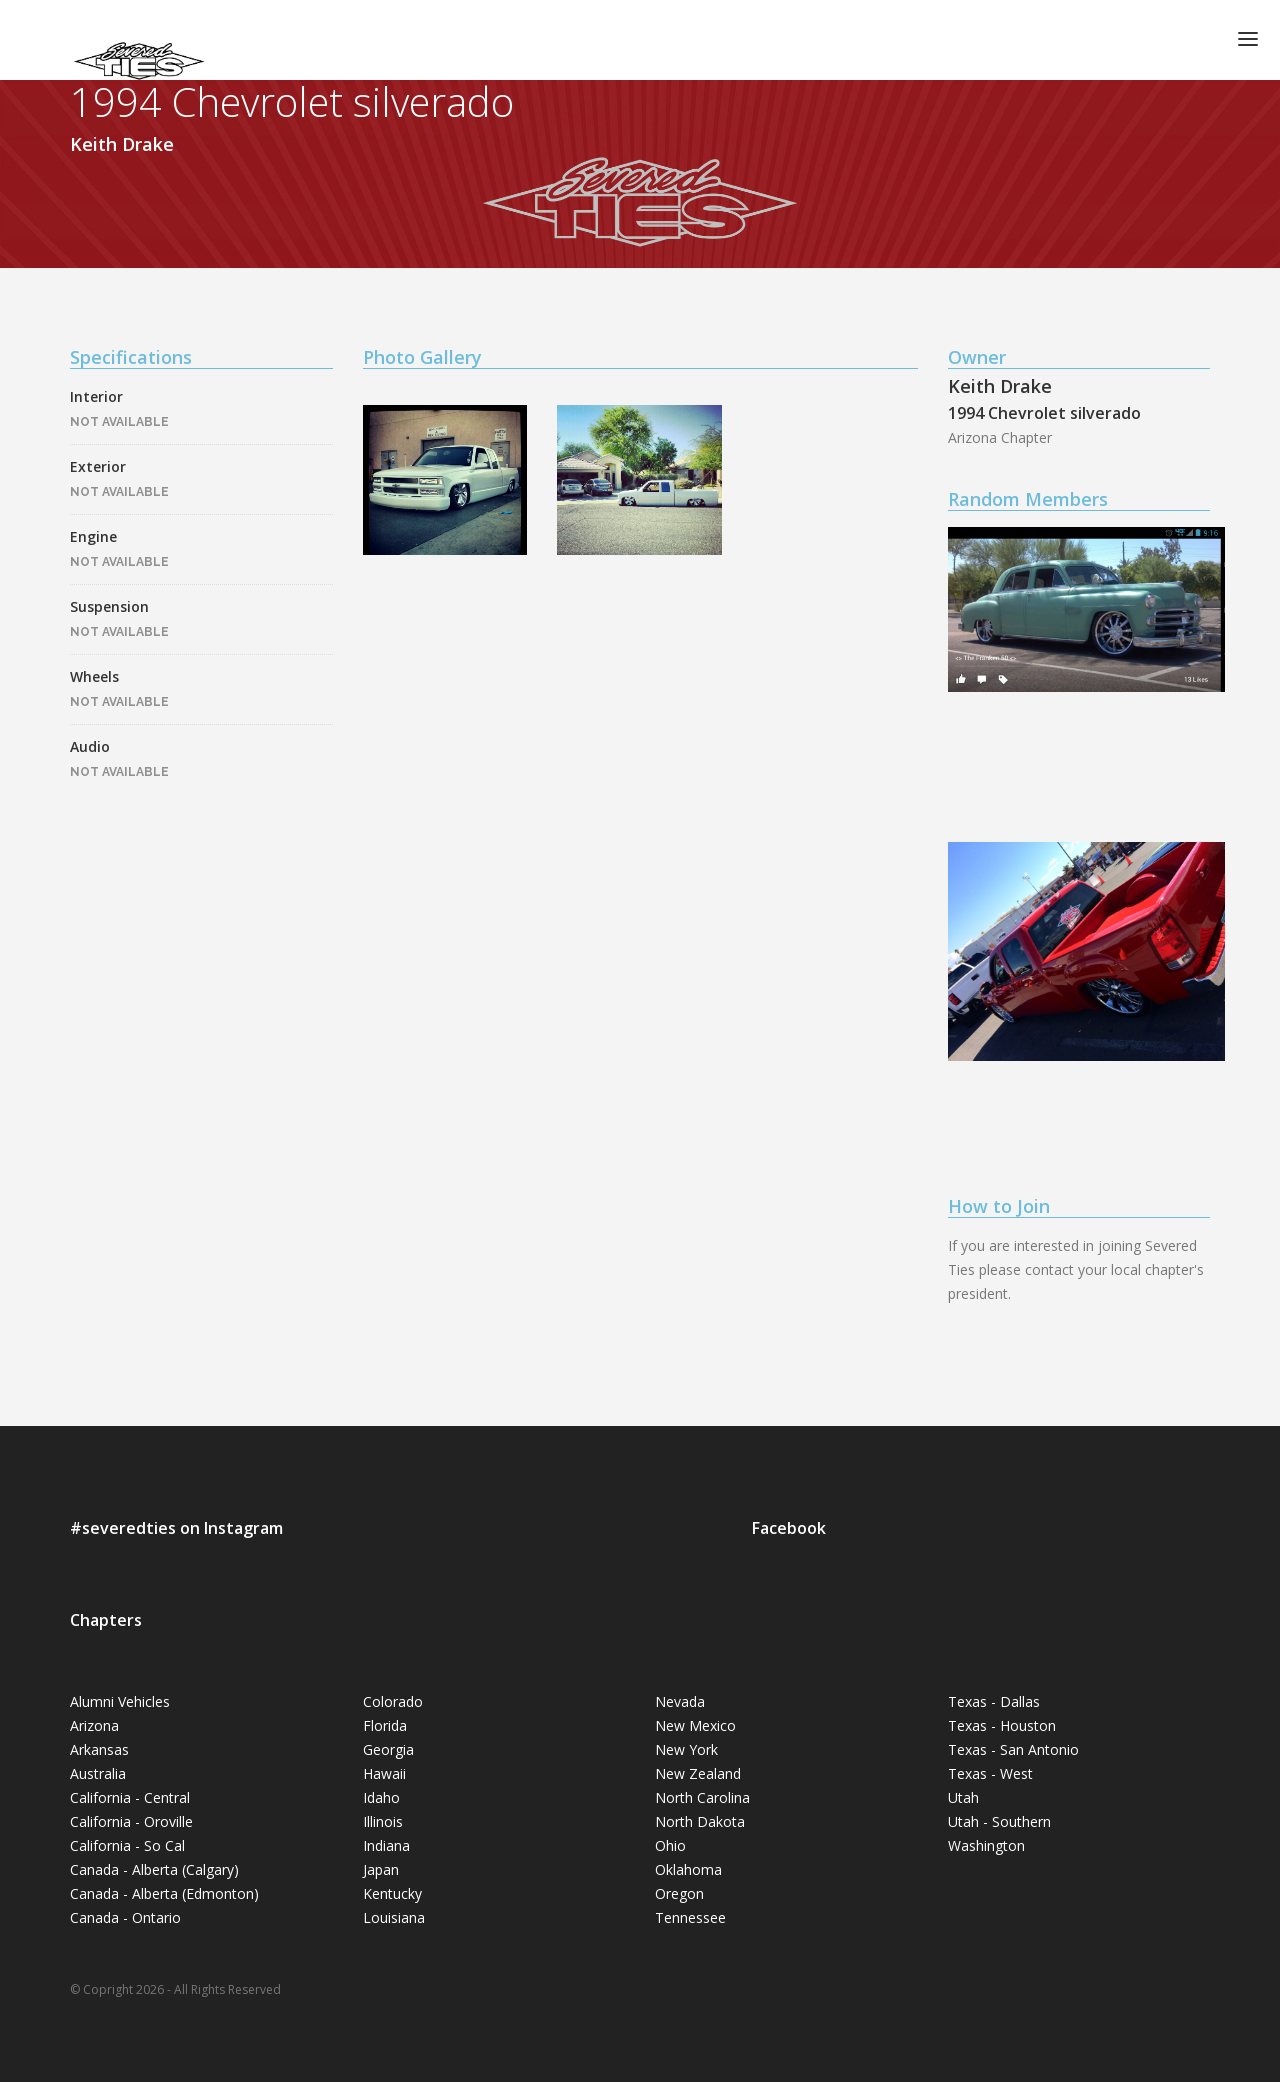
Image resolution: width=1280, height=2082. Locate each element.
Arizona (94, 1725)
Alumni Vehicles (120, 1701)
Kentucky (392, 1893)
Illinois (383, 1821)
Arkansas (99, 1749)
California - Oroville (131, 1821)
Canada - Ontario (125, 1917)
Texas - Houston (1002, 1725)
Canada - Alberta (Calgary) (154, 1869)
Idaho (381, 1797)
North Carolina (702, 1797)
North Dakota (700, 1821)
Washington (986, 1845)
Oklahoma (688, 1869)
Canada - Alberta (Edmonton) (164, 1893)
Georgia (388, 1749)
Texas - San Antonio (1013, 1749)
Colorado (393, 1701)
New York (686, 1749)
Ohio (670, 1845)
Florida (385, 1725)
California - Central (130, 1797)
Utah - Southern (999, 1821)
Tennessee (690, 1917)
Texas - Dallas (994, 1701)
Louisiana (394, 1917)
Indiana (386, 1845)
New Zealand (698, 1773)
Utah (963, 1797)
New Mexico (695, 1725)
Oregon (679, 1893)
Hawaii (384, 1773)
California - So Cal (127, 1845)
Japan (381, 1869)
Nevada (680, 1701)
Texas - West (990, 1773)
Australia (98, 1773)
